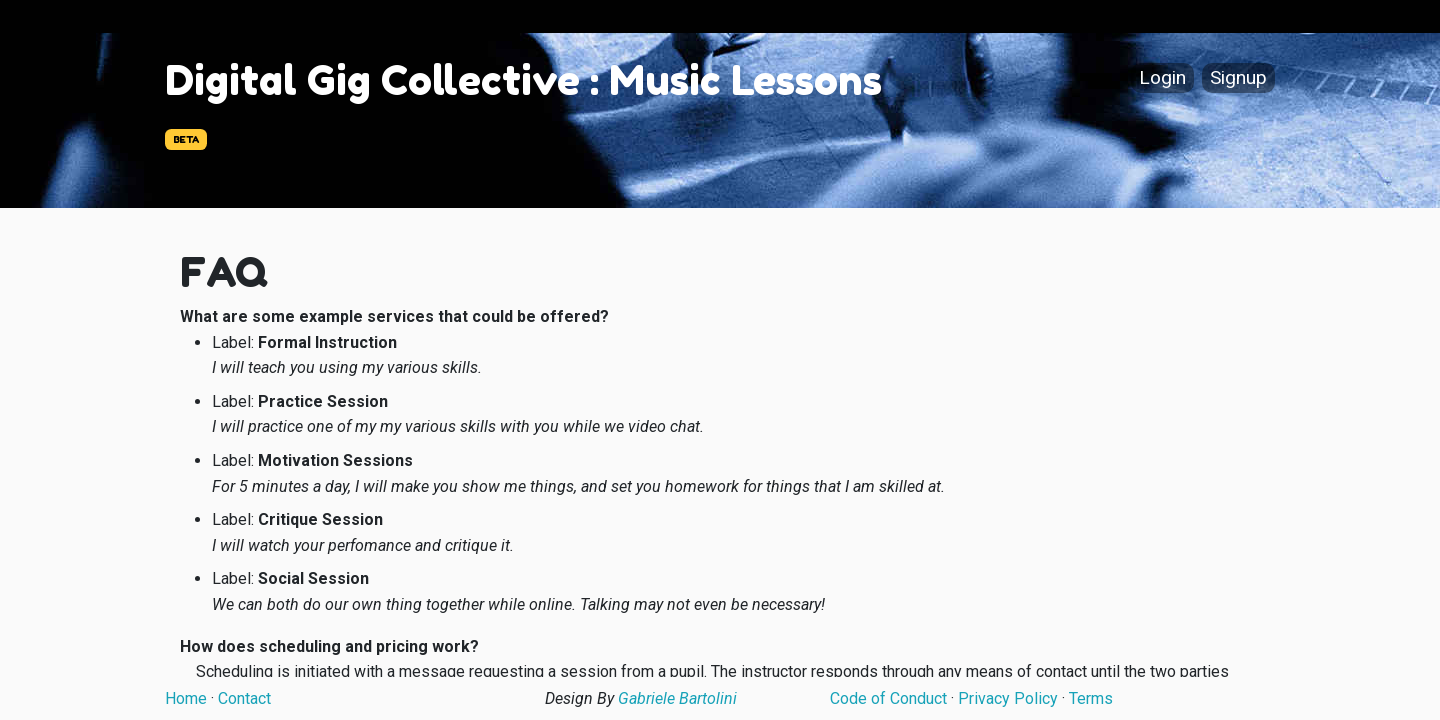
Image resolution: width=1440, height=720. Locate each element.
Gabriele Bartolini (677, 698)
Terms (1091, 698)
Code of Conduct (888, 698)
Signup (1238, 78)
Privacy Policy (1008, 698)
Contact (244, 698)
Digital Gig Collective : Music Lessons (523, 80)
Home (186, 698)
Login (1162, 78)
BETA (186, 139)
